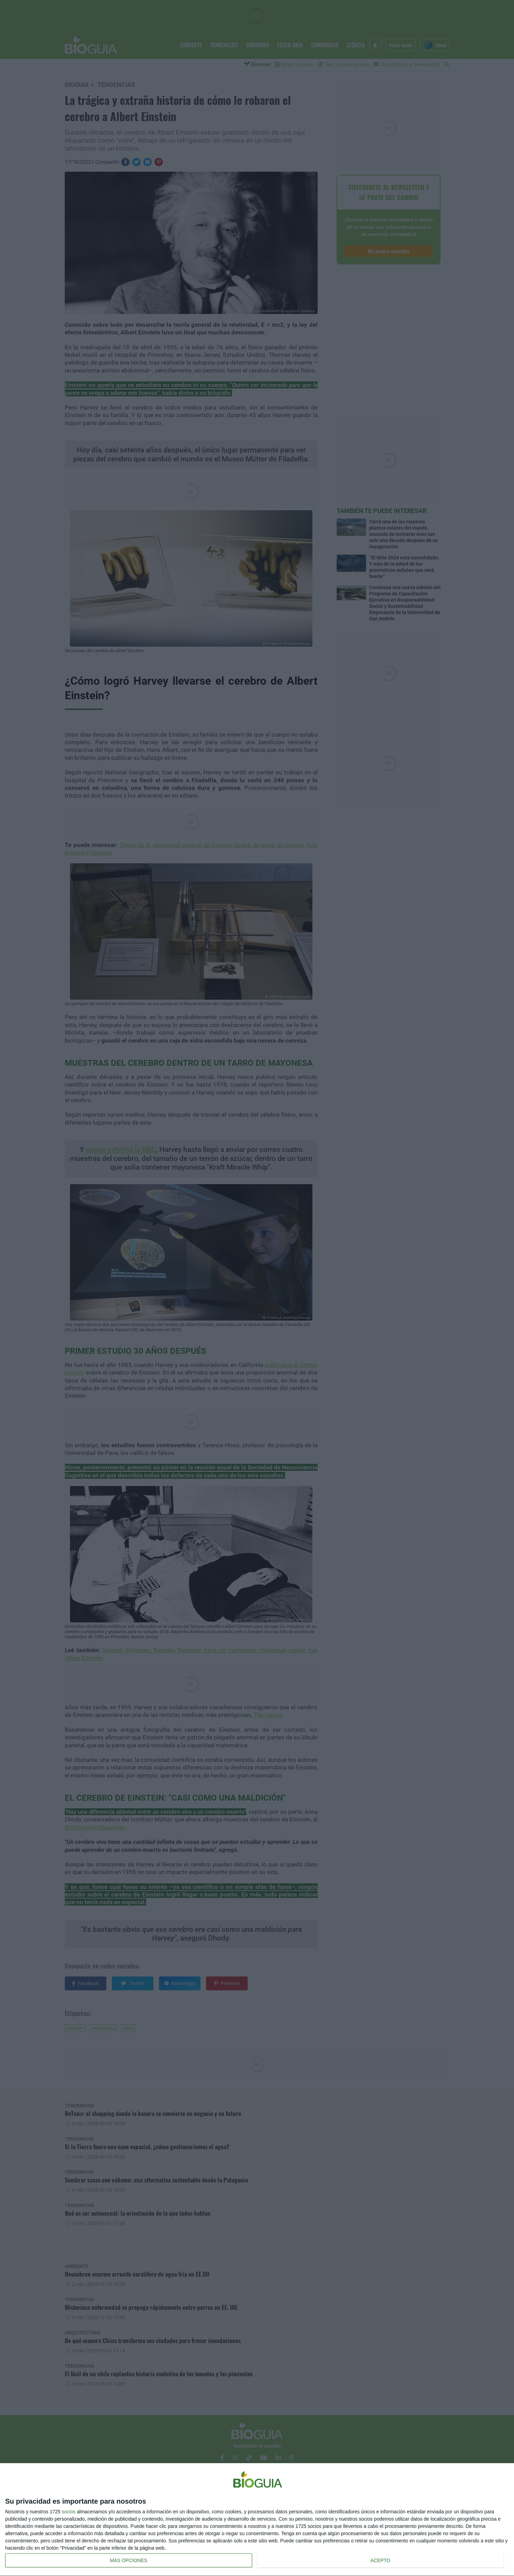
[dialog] (257, 2520)
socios (69, 2511)
